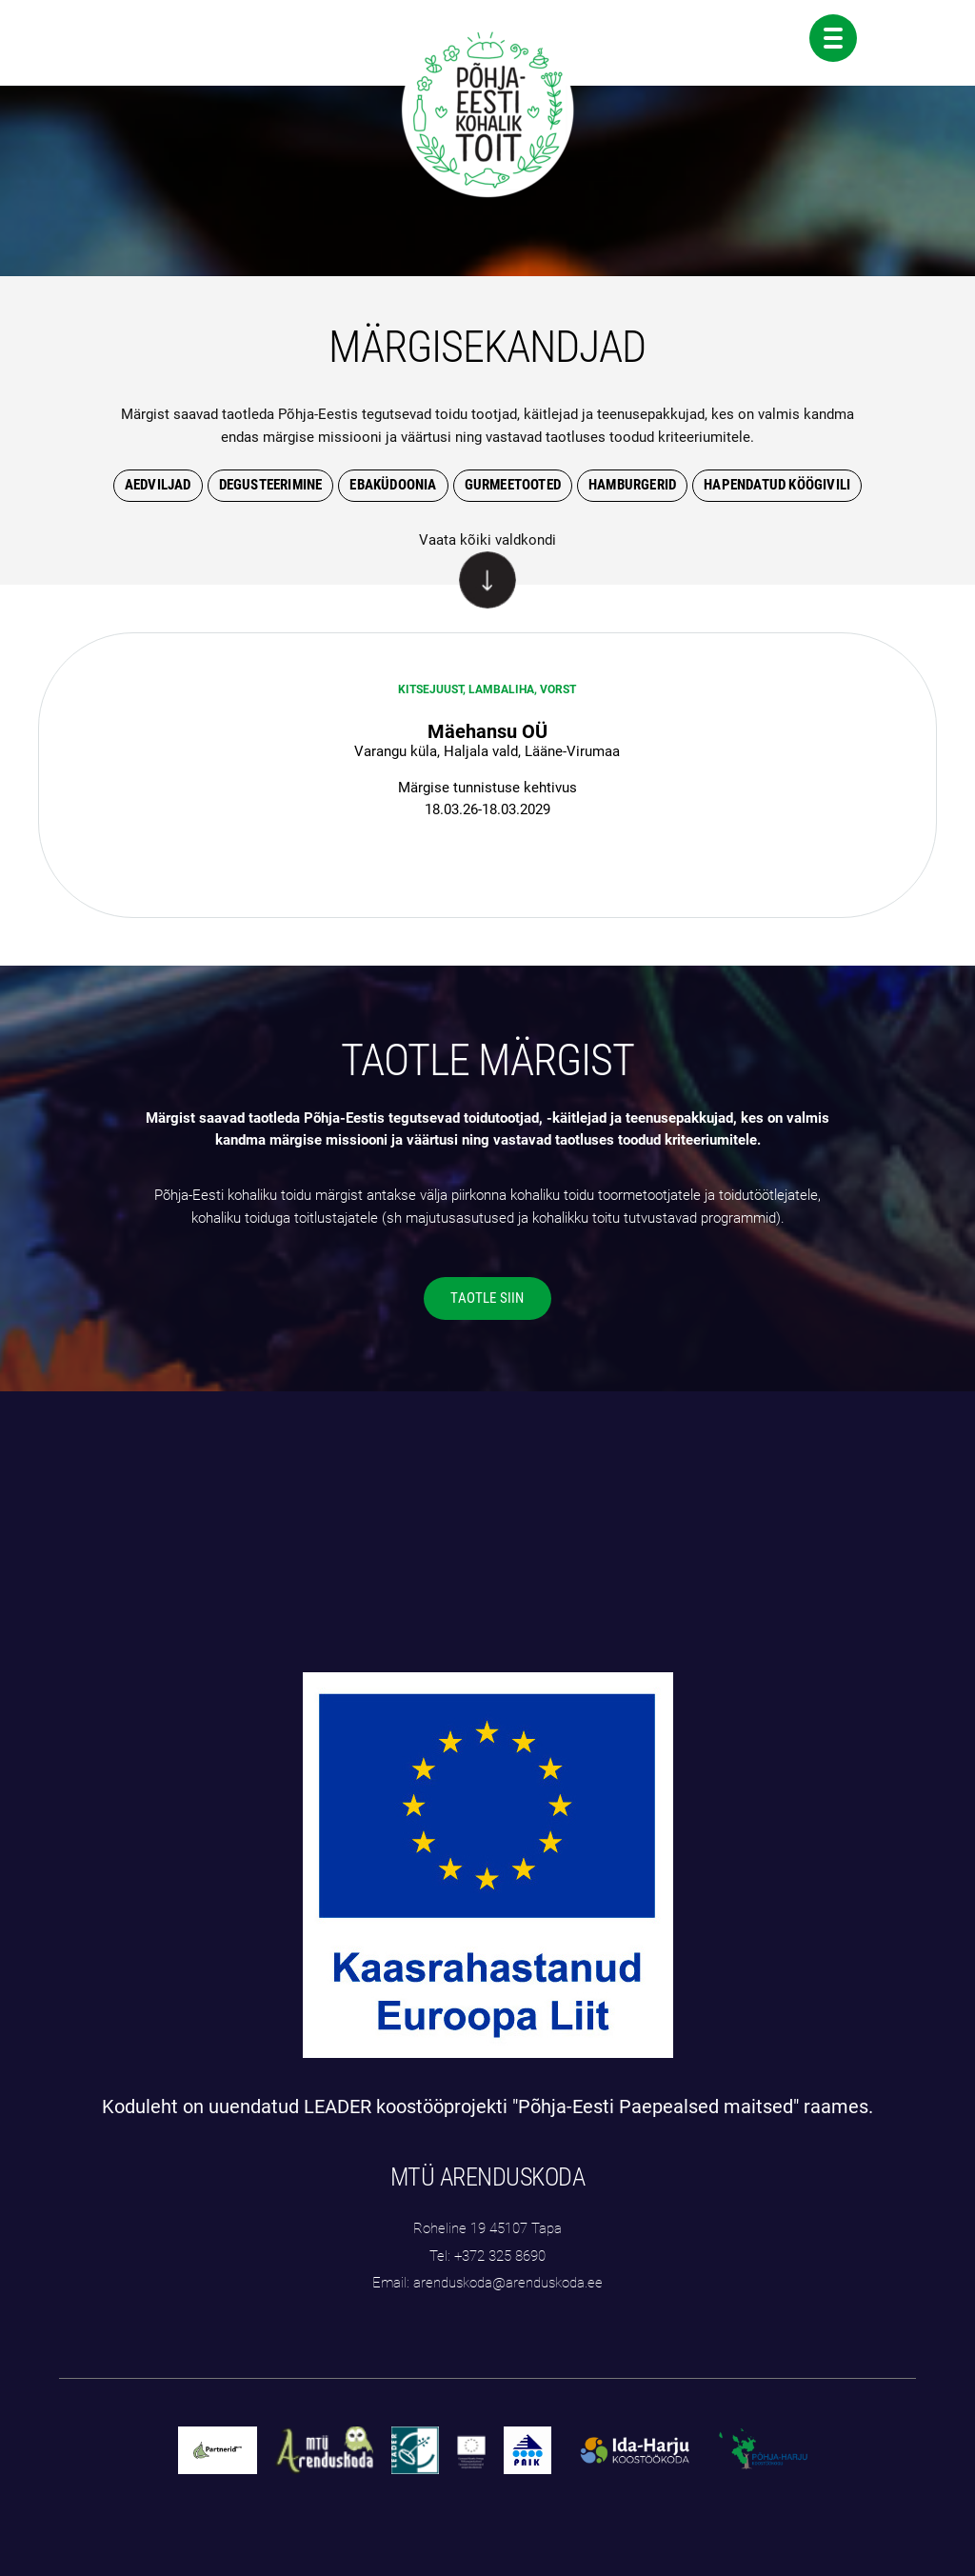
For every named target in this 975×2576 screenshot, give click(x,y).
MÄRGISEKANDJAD (487, 346)
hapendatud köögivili (777, 484)
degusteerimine (271, 484)
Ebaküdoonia (392, 484)
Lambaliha (501, 689)
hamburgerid (632, 484)
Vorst (558, 689)
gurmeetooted (513, 484)
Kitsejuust (430, 689)
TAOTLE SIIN (487, 1298)
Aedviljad (158, 484)
